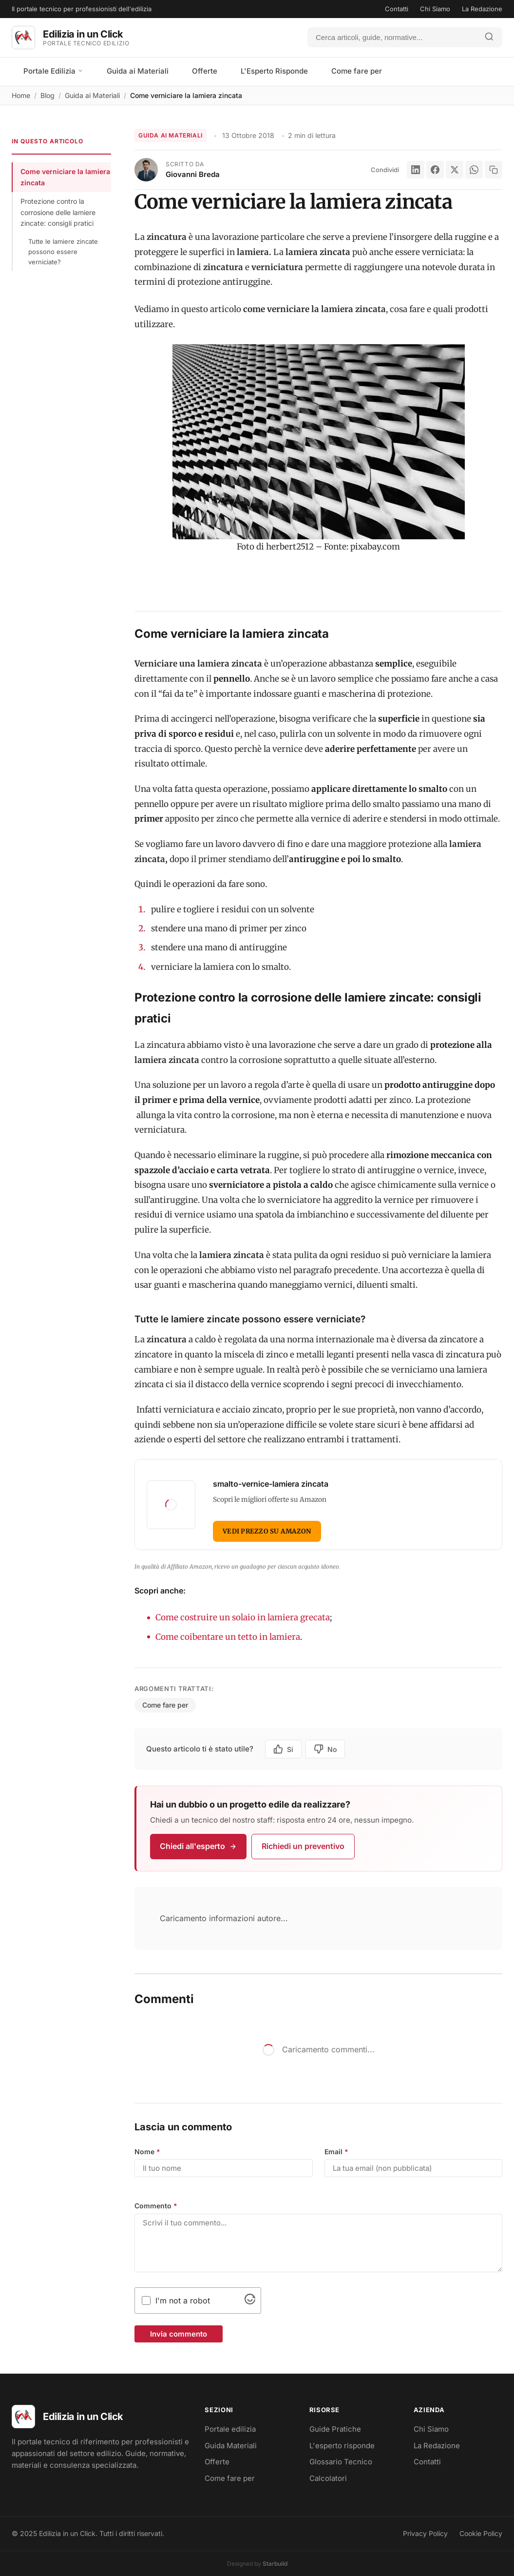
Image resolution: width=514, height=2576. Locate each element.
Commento (155, 2206)
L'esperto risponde (342, 2445)
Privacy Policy (425, 2533)
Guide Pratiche (335, 2429)
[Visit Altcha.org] (250, 2301)
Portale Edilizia (53, 71)
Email (336, 2151)
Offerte (204, 71)
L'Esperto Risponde (274, 71)
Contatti (396, 9)
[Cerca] (392, 37)
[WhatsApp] (474, 169)
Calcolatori (328, 2478)
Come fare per (356, 71)
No (325, 1749)
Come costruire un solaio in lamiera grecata (242, 1617)
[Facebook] (435, 169)
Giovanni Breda (193, 174)
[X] (454, 169)
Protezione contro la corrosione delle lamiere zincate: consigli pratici (57, 212)
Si (283, 1749)
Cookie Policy (480, 2533)
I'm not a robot (182, 2300)
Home (21, 95)
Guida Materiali (231, 2445)
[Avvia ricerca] (489, 37)
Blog (47, 95)
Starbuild (275, 2563)
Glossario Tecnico (340, 2461)
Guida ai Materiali (138, 71)
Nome (147, 2151)
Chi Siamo (435, 9)
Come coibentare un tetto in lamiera (227, 1637)
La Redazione (482, 9)
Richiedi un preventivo (303, 1846)
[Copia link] (493, 169)
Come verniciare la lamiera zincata (65, 176)
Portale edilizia (230, 2429)
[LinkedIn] (415, 169)
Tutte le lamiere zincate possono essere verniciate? (63, 251)
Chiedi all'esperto (198, 1846)
